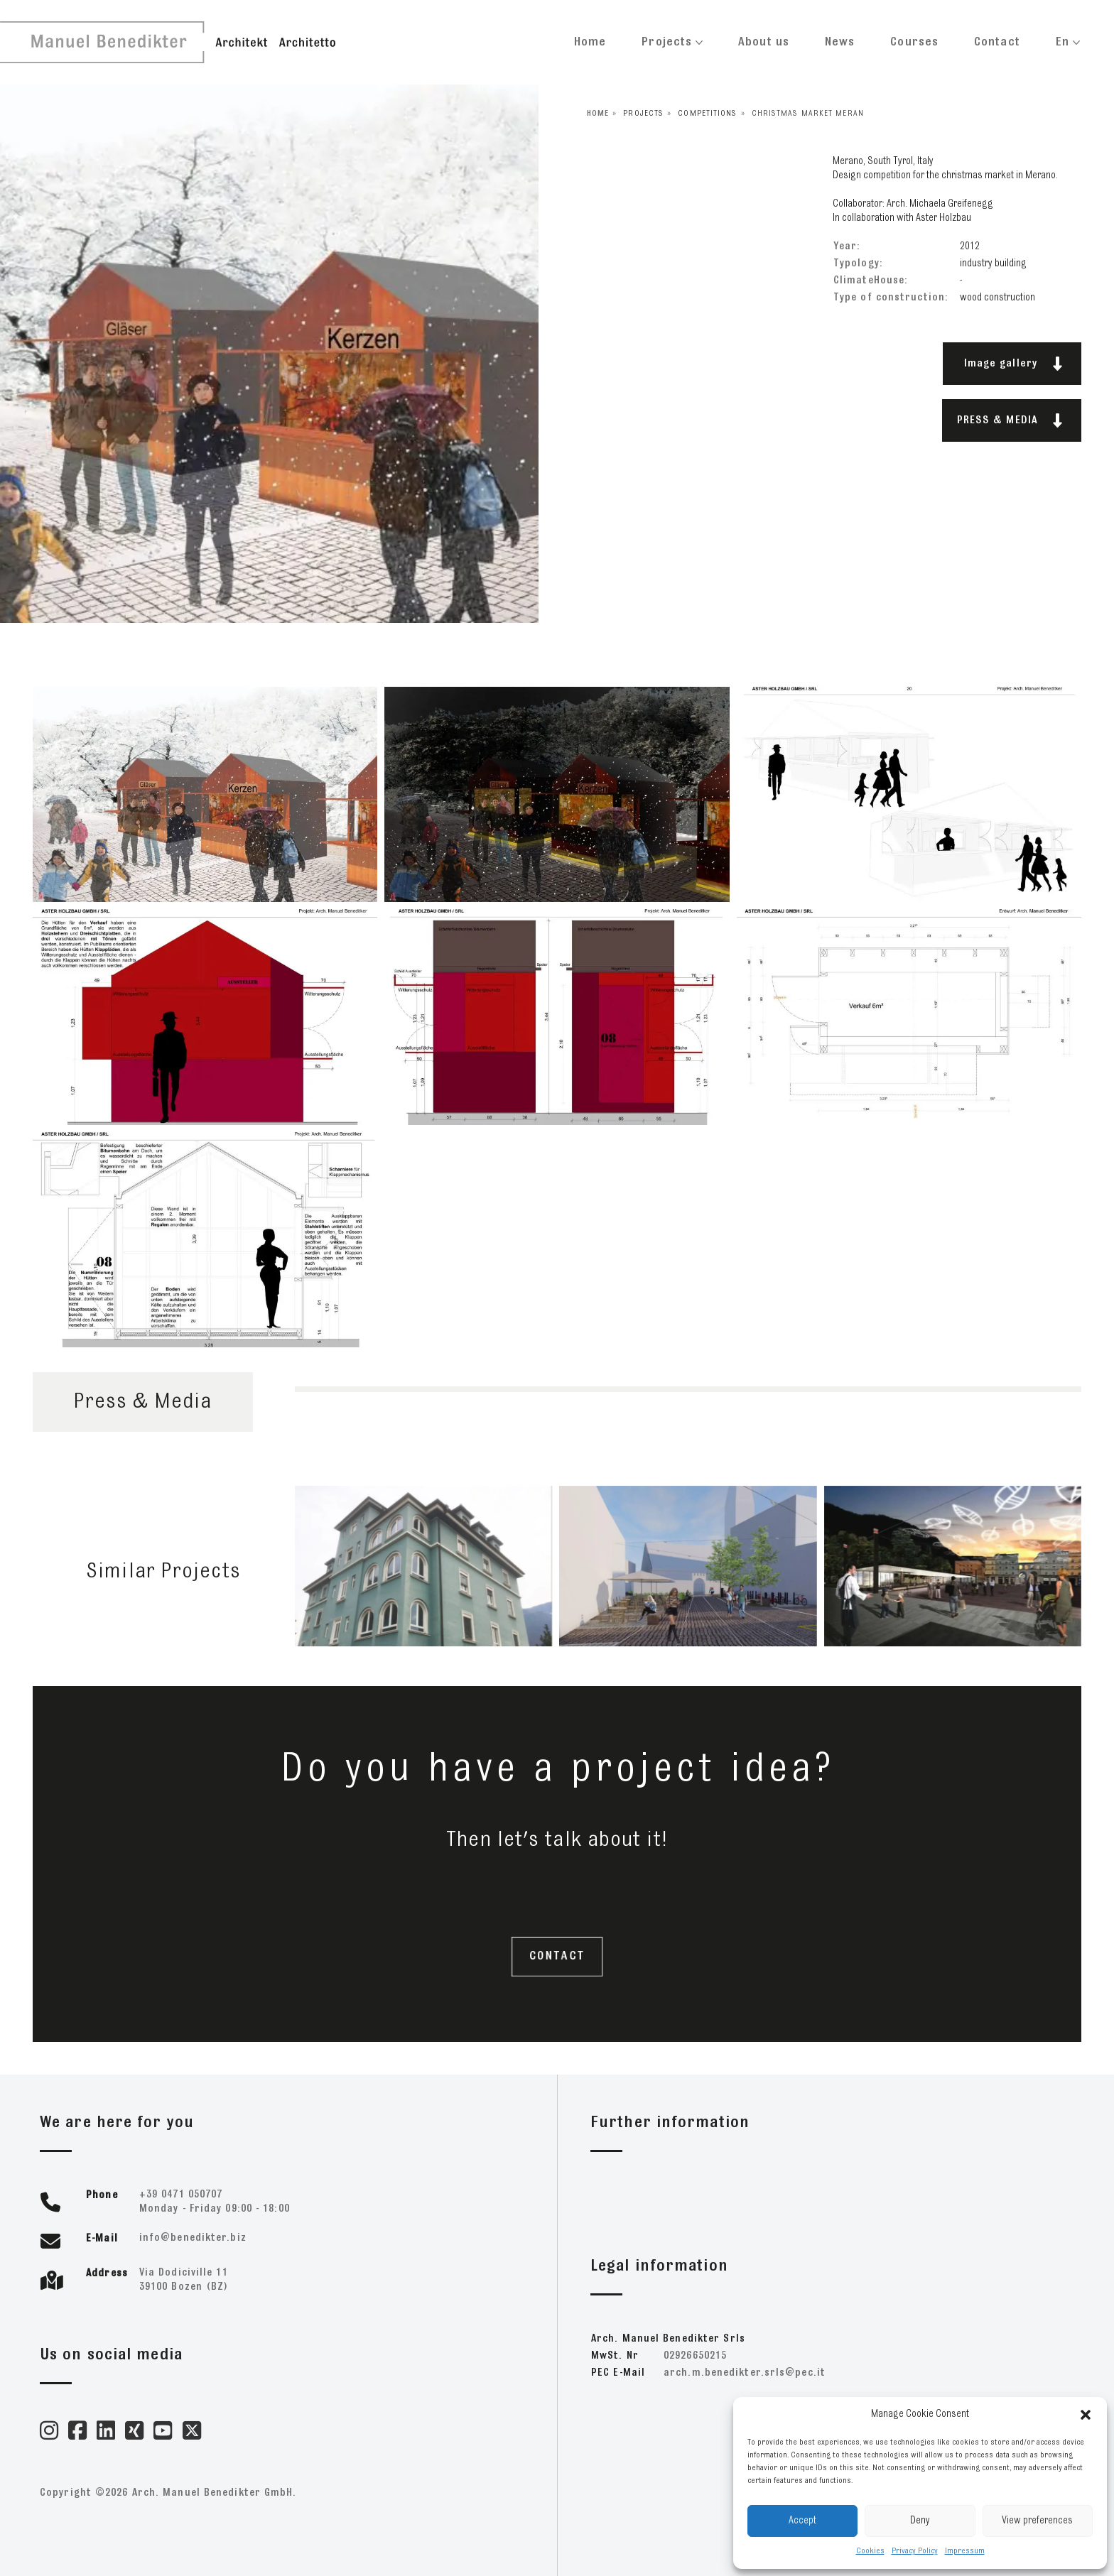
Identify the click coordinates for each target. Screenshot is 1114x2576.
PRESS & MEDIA (1010, 420)
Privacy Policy (915, 2551)
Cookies (870, 2551)
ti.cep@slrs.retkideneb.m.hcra (745, 2373)
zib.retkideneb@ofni (193, 2238)
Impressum (965, 2551)
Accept (802, 2521)
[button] (1085, 2415)
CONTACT (557, 1957)
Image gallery (1013, 363)
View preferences (1037, 2521)
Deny (920, 2521)
